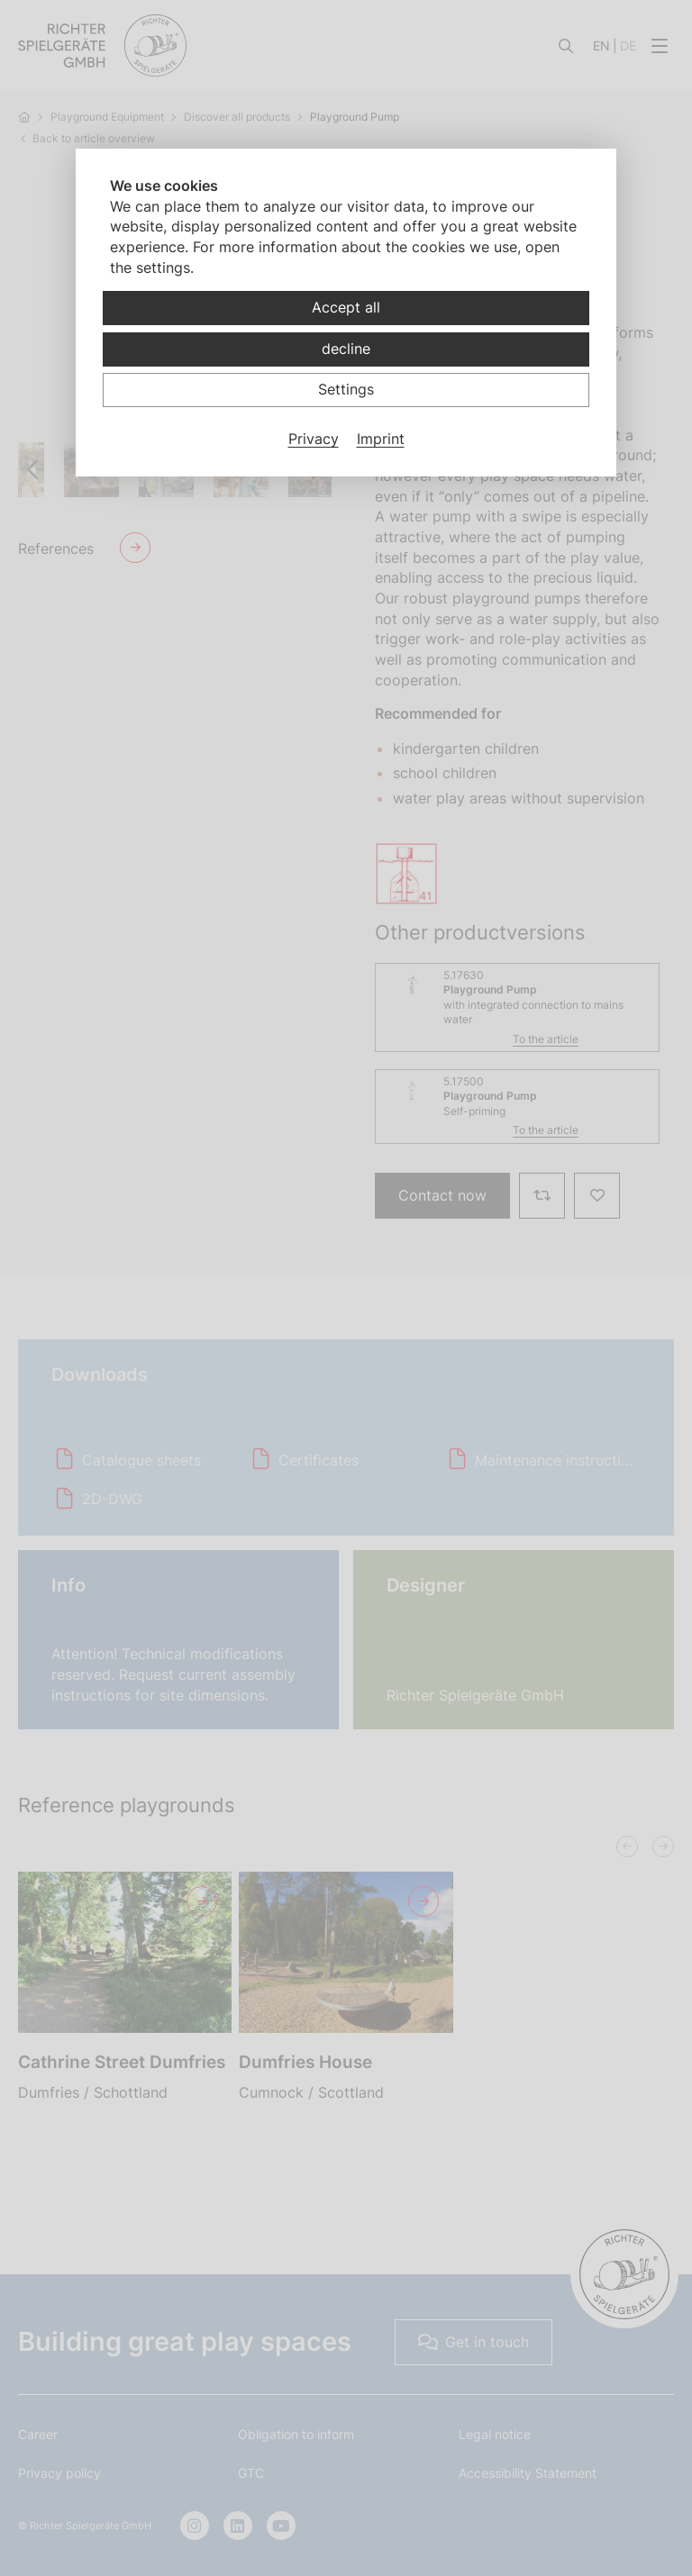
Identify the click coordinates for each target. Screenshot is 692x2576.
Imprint (381, 439)
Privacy (313, 439)
